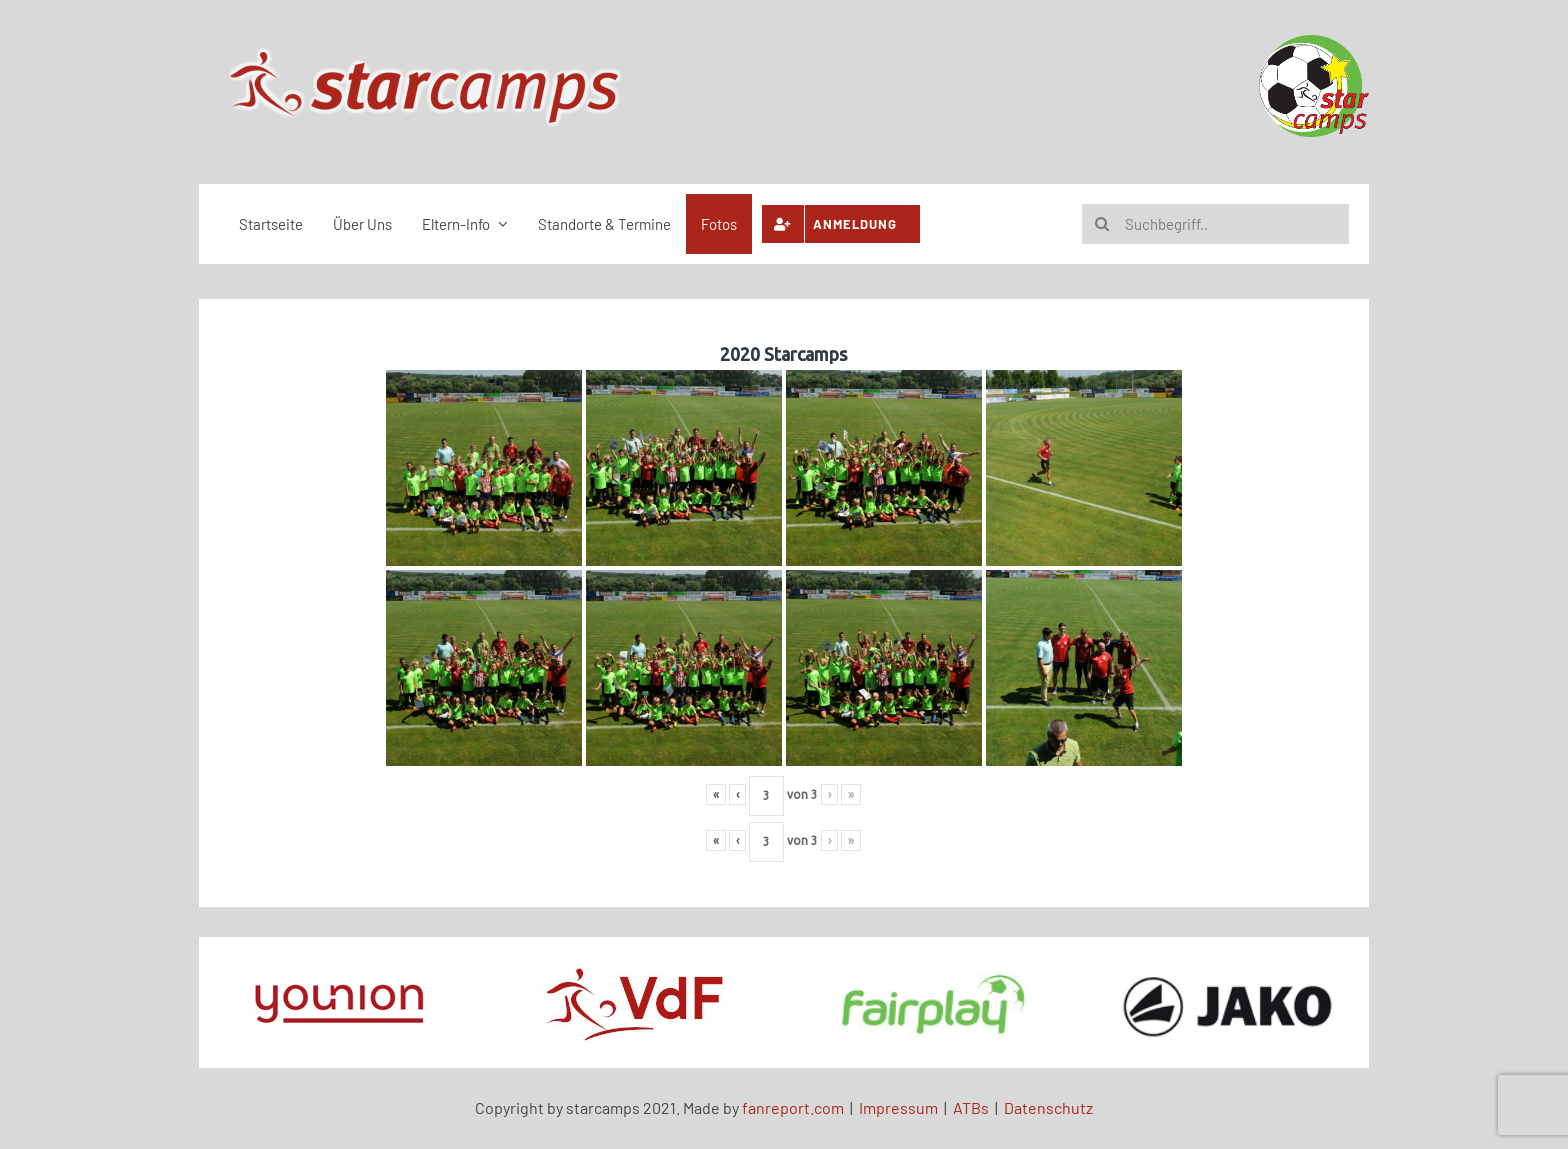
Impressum (898, 1107)
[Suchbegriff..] (1216, 224)
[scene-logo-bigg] (425, 50)
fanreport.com (793, 1107)
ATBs (971, 1107)
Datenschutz (1048, 1107)
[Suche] (1102, 224)
